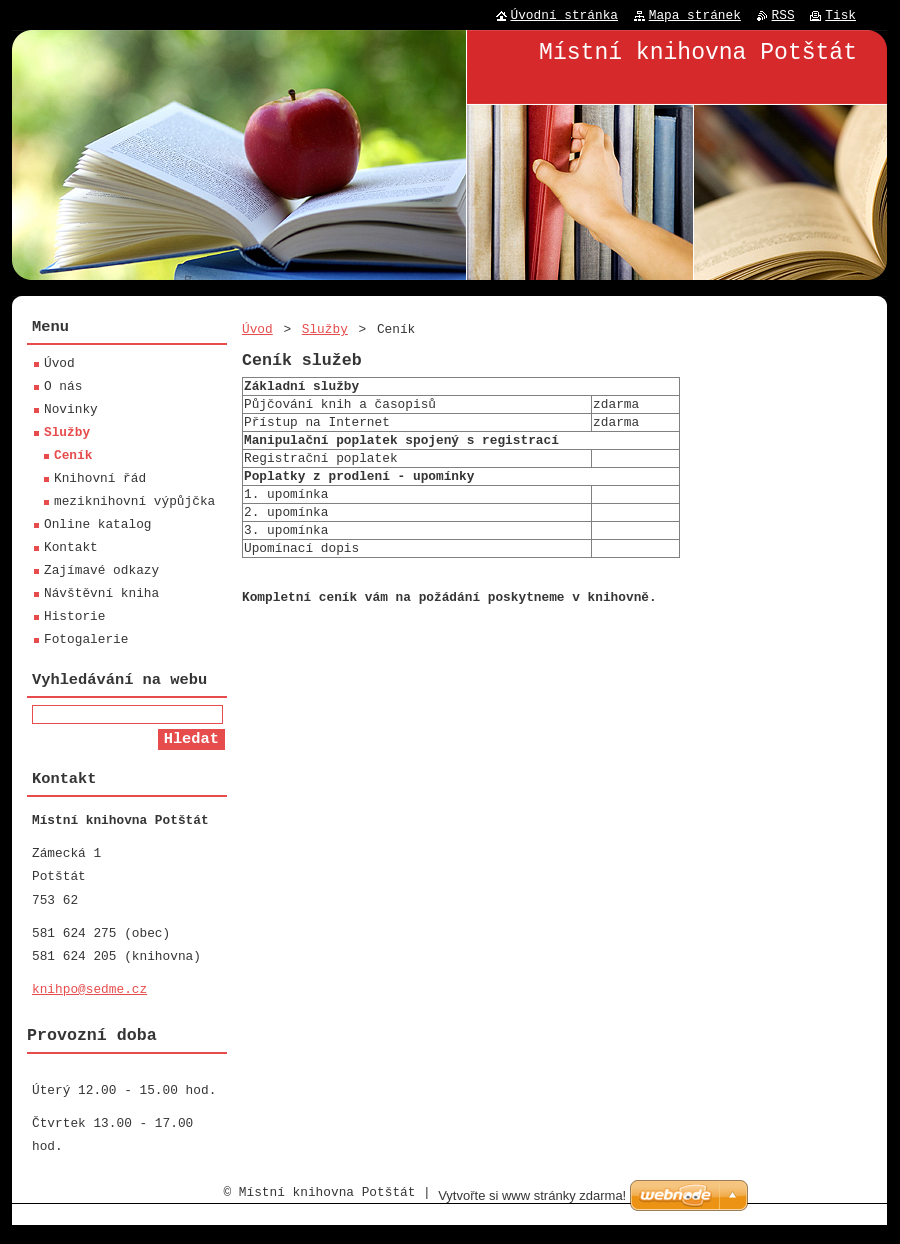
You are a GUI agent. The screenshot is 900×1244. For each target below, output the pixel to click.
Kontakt (71, 550)
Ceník (73, 458)
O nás (63, 389)
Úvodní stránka (565, 16)
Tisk (840, 16)
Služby (325, 329)
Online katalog (98, 527)
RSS (783, 16)
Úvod (257, 329)
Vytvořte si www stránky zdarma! (532, 1214)
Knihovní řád (100, 481)
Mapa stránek (695, 16)
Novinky (71, 412)
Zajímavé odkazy (101, 573)
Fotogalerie (86, 642)
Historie (74, 619)
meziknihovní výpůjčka (134, 504)
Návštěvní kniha (101, 596)
